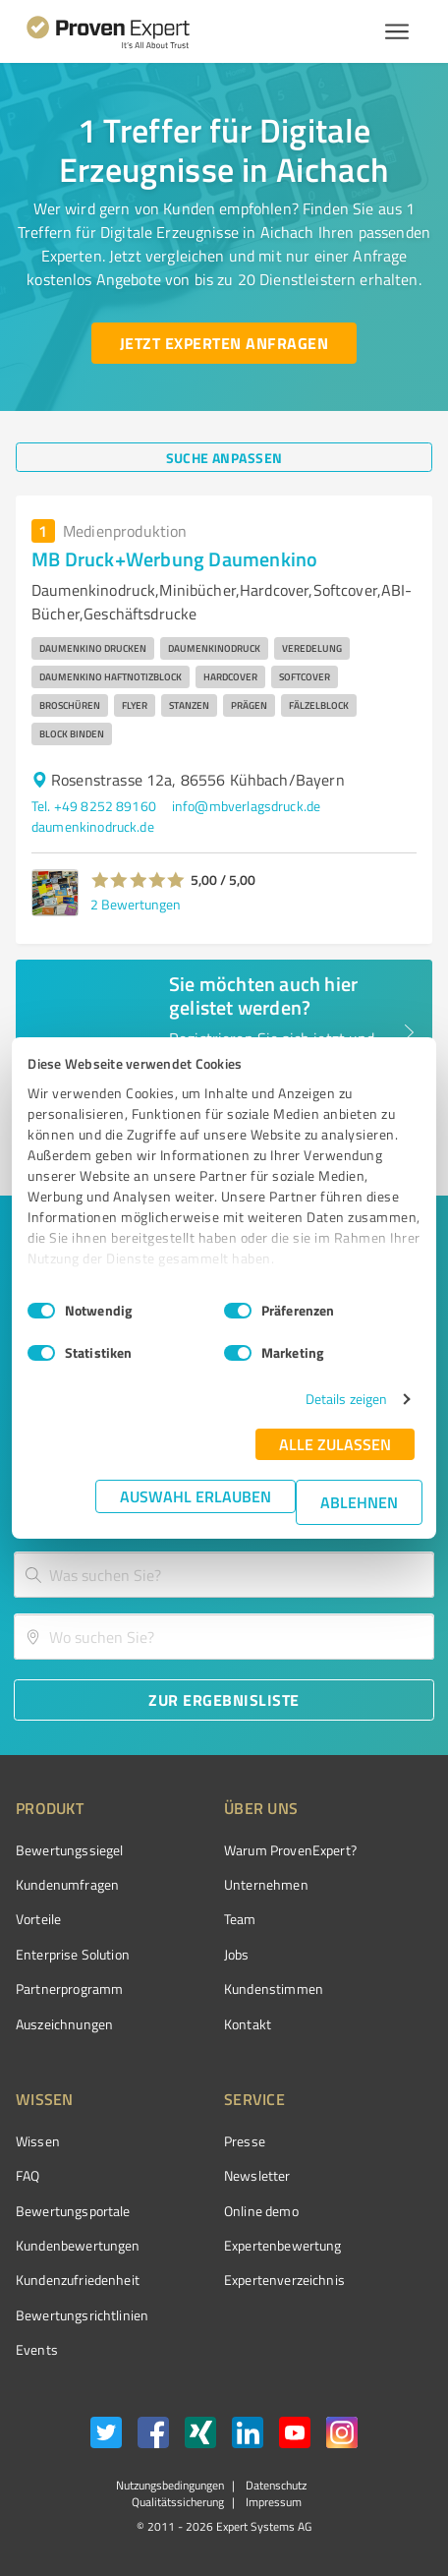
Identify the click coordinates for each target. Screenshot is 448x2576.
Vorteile (38, 1918)
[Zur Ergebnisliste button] (224, 1700)
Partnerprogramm (69, 1988)
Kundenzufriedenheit (78, 2279)
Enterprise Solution (73, 1954)
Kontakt (247, 2024)
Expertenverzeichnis (284, 2279)
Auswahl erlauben (195, 1496)
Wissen (38, 2141)
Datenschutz (275, 2485)
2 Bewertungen (135, 904)
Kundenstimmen (273, 1988)
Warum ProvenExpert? (290, 1850)
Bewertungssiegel (69, 1850)
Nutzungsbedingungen (170, 2485)
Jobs (237, 1954)
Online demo (261, 2210)
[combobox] (224, 1574)
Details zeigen (346, 1398)
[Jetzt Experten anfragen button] (224, 343)
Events (37, 2349)
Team (240, 1918)
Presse (244, 2141)
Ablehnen (359, 1502)
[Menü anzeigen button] (396, 31)
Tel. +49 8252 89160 (93, 805)
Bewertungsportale (73, 2210)
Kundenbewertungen (78, 2245)
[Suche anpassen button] (224, 457)
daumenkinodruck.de (92, 826)
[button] (138, 880)
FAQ (27, 2175)
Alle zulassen (335, 1444)
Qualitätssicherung (178, 2501)
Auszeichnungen (64, 2024)
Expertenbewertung (283, 2245)
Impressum (272, 2501)
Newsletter (257, 2175)
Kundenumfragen (67, 1884)
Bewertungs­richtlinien (82, 2315)
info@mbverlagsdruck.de (246, 805)
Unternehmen (266, 1884)
